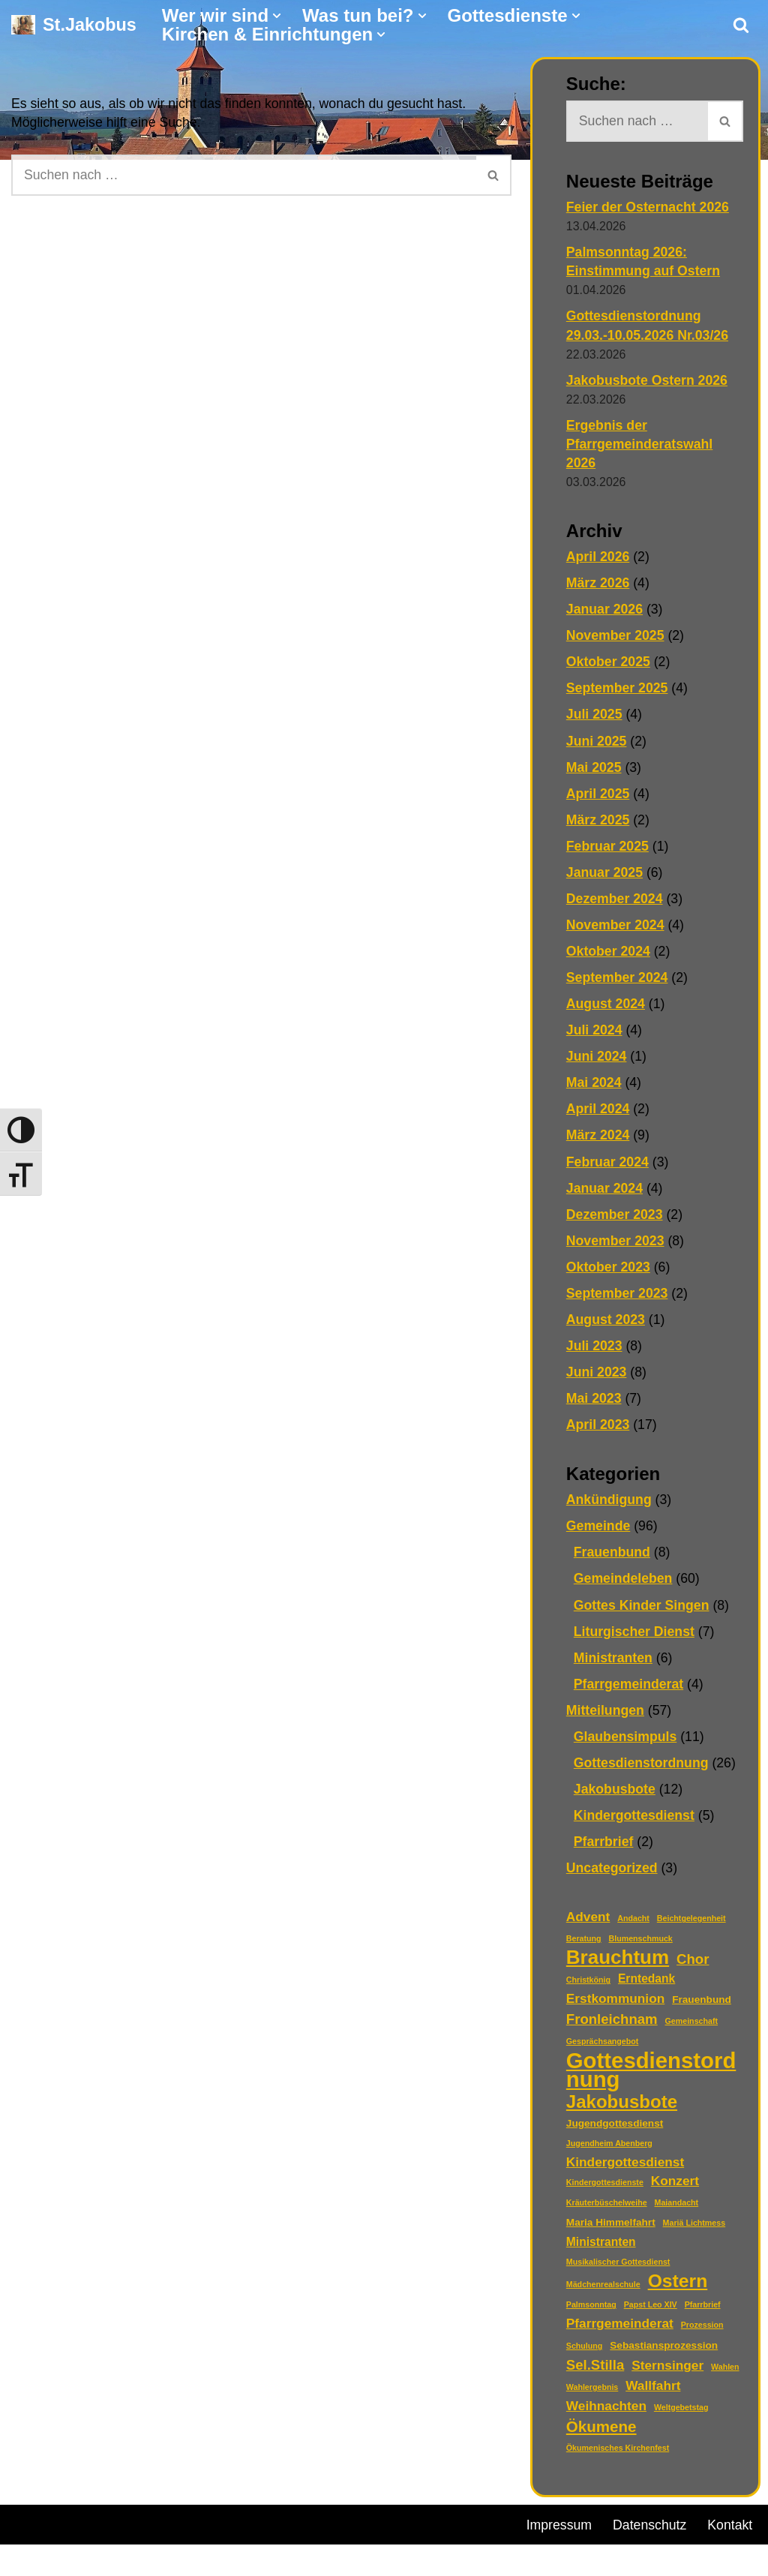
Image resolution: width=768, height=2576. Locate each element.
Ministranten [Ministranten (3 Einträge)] (601, 2250)
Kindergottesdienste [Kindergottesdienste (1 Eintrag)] (605, 2189)
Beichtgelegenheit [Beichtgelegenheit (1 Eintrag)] (691, 1924)
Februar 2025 (608, 848)
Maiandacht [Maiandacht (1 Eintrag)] (677, 2209)
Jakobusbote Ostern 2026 (648, 381)
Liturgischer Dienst (635, 1636)
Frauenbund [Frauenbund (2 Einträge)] (701, 2006)
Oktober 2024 (609, 954)
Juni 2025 (597, 743)
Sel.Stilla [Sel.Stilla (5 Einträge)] (595, 2373)
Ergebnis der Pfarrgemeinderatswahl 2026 (641, 445)
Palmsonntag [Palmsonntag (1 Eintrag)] (591, 2312)
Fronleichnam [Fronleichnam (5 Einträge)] (612, 2026)
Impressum (559, 2533)
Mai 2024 (594, 1086)
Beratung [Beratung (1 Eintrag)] (584, 1945)
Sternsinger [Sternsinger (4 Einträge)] (668, 2373)
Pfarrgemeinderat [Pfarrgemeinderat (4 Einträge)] (620, 2331)
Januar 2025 (605, 874)
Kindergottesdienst (635, 1821)
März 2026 (598, 584)
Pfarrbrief (604, 1847)
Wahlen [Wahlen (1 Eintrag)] (725, 2374)
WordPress (181, 2531)
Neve (27, 2531)
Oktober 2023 (609, 1270)
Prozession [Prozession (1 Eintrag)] (702, 2332)
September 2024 (618, 980)
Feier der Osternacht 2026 (649, 207)
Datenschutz (651, 2533)
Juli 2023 (594, 1350)
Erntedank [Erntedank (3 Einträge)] (646, 1985)
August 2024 (606, 1006)
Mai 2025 (594, 769)
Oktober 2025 (609, 663)
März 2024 (598, 1138)
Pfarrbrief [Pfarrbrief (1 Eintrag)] (703, 2312)
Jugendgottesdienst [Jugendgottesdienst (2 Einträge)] (614, 2130)
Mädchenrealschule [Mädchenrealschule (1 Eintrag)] (603, 2292)
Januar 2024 (605, 1191)
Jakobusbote (615, 1795)
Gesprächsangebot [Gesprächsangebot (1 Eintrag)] (602, 2047)
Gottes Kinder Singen (643, 1610)
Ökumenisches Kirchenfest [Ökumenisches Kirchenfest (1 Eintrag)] (617, 2455)
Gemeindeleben (624, 1583)
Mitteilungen (606, 1715)
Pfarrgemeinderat (630, 1689)
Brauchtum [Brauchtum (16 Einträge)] (617, 1964)
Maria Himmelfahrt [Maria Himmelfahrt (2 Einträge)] (611, 2229)
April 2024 (598, 1112)
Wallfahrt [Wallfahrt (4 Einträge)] (653, 2393)
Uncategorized (612, 1873)
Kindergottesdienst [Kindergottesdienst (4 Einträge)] (625, 2169)
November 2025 (616, 637)
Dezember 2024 (615, 901)
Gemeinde (599, 1531)
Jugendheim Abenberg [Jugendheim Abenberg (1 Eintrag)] (609, 2150)
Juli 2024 (594, 1033)
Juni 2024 (597, 1059)
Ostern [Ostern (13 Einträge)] (678, 2289)
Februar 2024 (608, 1165)
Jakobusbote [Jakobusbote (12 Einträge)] (621, 2108)
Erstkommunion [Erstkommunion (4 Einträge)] (615, 2005)
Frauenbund (613, 1557)
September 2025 (618, 690)
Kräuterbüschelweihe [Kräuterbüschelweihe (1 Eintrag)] (606, 2209)
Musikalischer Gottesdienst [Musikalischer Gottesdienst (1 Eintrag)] (618, 2269)
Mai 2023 (594, 1402)
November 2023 (616, 1244)
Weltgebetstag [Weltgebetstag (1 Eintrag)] (681, 2415)
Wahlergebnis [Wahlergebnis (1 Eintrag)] (592, 2395)
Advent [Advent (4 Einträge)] (588, 1923)
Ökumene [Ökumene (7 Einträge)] (601, 2434)
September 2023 (618, 1297)
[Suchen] (741, 25)
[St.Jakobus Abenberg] (73, 25)
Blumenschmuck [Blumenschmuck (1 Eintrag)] (641, 1945)
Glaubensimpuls (626, 1741)
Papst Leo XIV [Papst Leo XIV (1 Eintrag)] (650, 2312)
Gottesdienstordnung (642, 1768)
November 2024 (616, 927)
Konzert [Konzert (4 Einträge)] (675, 2188)
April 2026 (598, 558)
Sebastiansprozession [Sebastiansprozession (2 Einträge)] (664, 2353)
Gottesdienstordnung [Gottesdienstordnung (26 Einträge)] (651, 2076)
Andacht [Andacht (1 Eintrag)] (633, 1924)
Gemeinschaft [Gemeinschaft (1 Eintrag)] (691, 2027)
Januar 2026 (605, 611)
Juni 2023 (597, 1376)
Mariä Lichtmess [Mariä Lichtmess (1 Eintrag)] (694, 2230)
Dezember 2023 (615, 1218)
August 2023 (606, 1324)
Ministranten (614, 1663)
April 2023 (598, 1429)
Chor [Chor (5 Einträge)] (692, 1966)
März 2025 (598, 822)
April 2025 (598, 795)
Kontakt (549, 2555)
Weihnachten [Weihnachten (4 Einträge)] (606, 2413)
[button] (276, 15)
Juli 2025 (594, 716)
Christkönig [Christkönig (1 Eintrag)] (588, 1986)
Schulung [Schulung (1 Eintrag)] (584, 2353)
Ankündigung (609, 1504)
